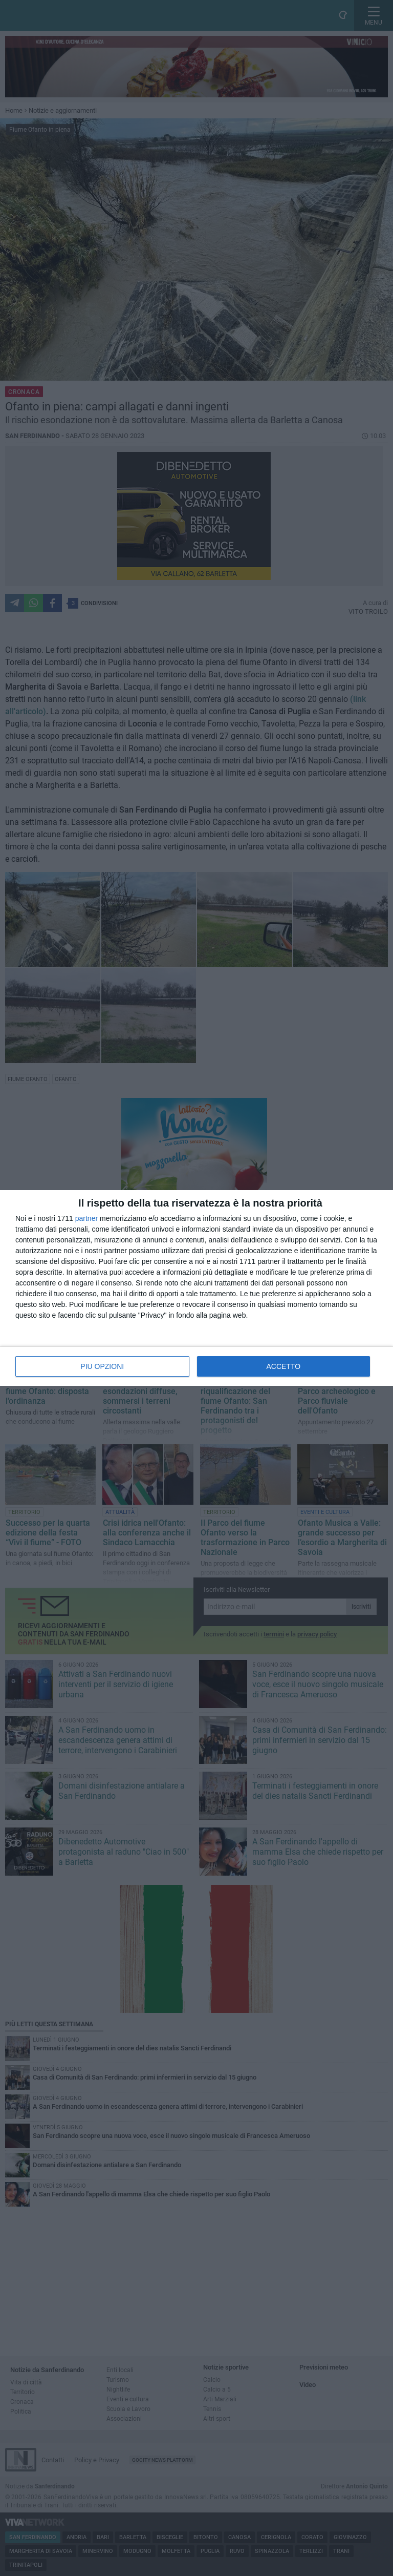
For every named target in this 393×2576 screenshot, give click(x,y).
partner (86, 1218)
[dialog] (196, 1288)
